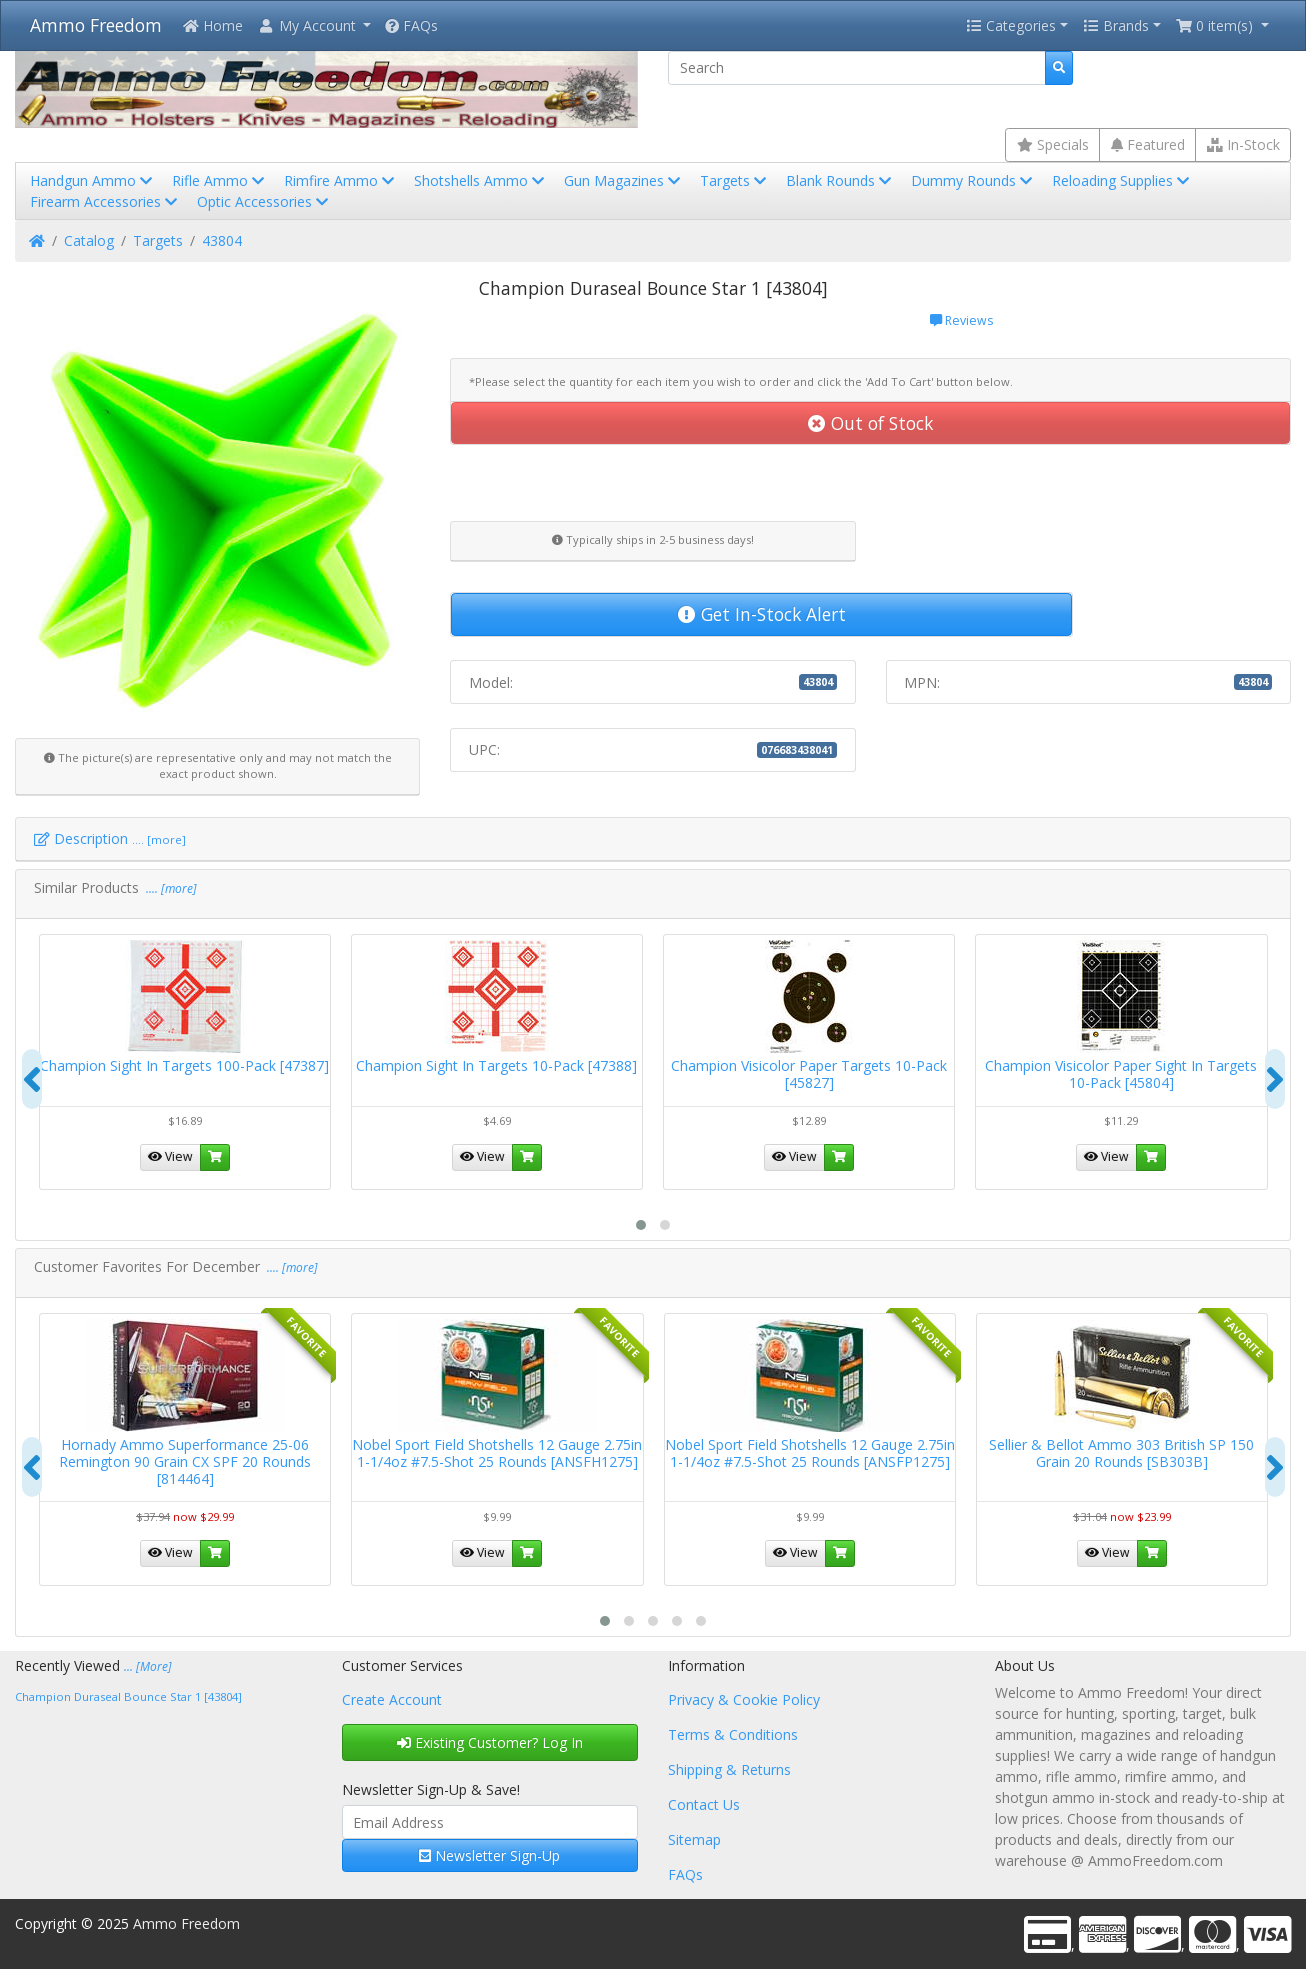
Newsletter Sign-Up (489, 1855)
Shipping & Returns (729, 1769)
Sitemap (694, 1839)
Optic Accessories (264, 201)
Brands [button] (1116, 25)
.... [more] (170, 888)
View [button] (170, 1156)
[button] (314, 25)
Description (110, 838)
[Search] (857, 68)
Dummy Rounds (973, 180)
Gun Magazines (624, 180)
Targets (735, 180)
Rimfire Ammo (341, 180)
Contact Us (704, 1804)
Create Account (392, 1699)
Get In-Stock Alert (762, 614)
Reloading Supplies (1122, 180)
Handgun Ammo (93, 180)
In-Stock (1243, 144)
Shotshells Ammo (481, 180)
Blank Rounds (840, 180)
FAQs (411, 25)
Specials (1053, 144)
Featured (1148, 144)
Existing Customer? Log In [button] (490, 1742)
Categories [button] (1011, 25)
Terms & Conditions (733, 1734)
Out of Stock (870, 423)
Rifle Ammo (220, 180)
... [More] (148, 1666)
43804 (222, 240)
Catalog (89, 240)
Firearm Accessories (105, 201)
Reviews (961, 320)
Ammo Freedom (96, 25)
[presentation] (32, 1079)
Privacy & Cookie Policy (744, 1699)
